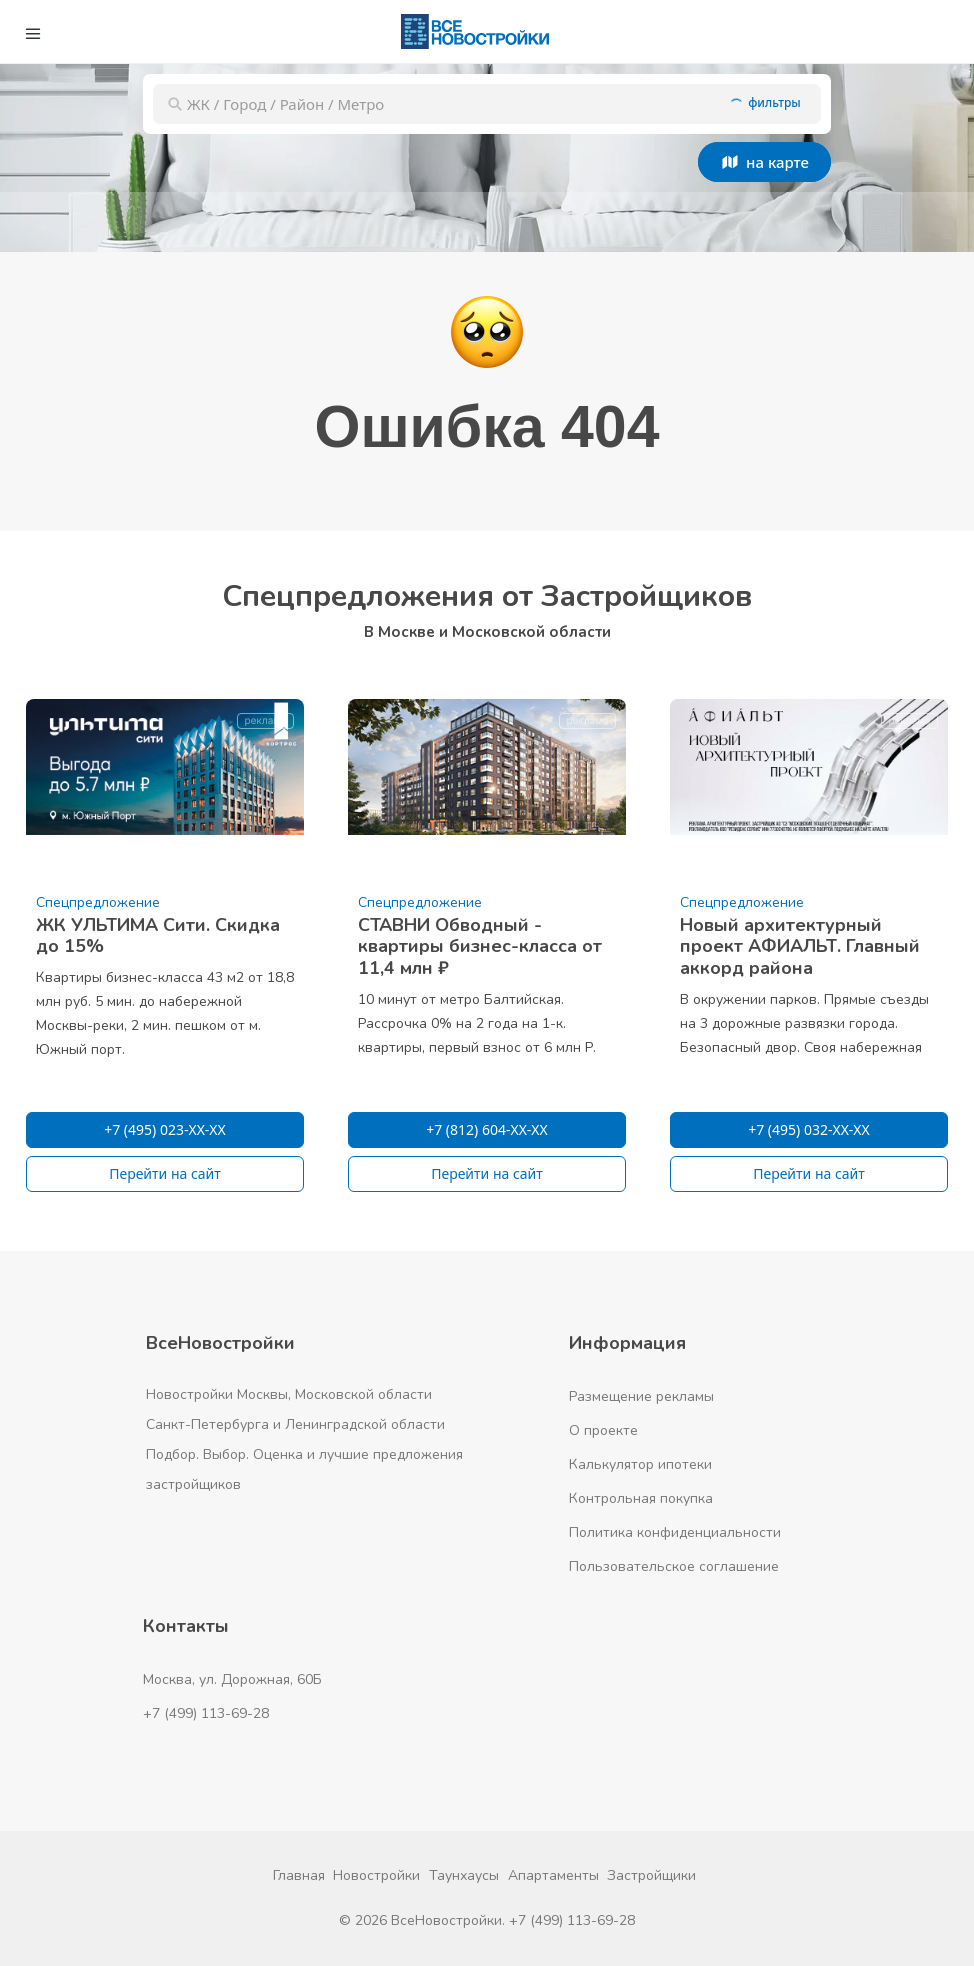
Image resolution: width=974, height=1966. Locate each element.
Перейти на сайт (165, 1173)
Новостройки (376, 1875)
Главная (299, 1875)
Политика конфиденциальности (675, 1532)
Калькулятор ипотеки (640, 1464)
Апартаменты (553, 1875)
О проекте (603, 1430)
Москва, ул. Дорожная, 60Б (232, 1679)
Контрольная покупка (641, 1498)
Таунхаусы (464, 1875)
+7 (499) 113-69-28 (206, 1713)
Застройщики (651, 1875)
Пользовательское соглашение (674, 1566)
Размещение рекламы (641, 1396)
